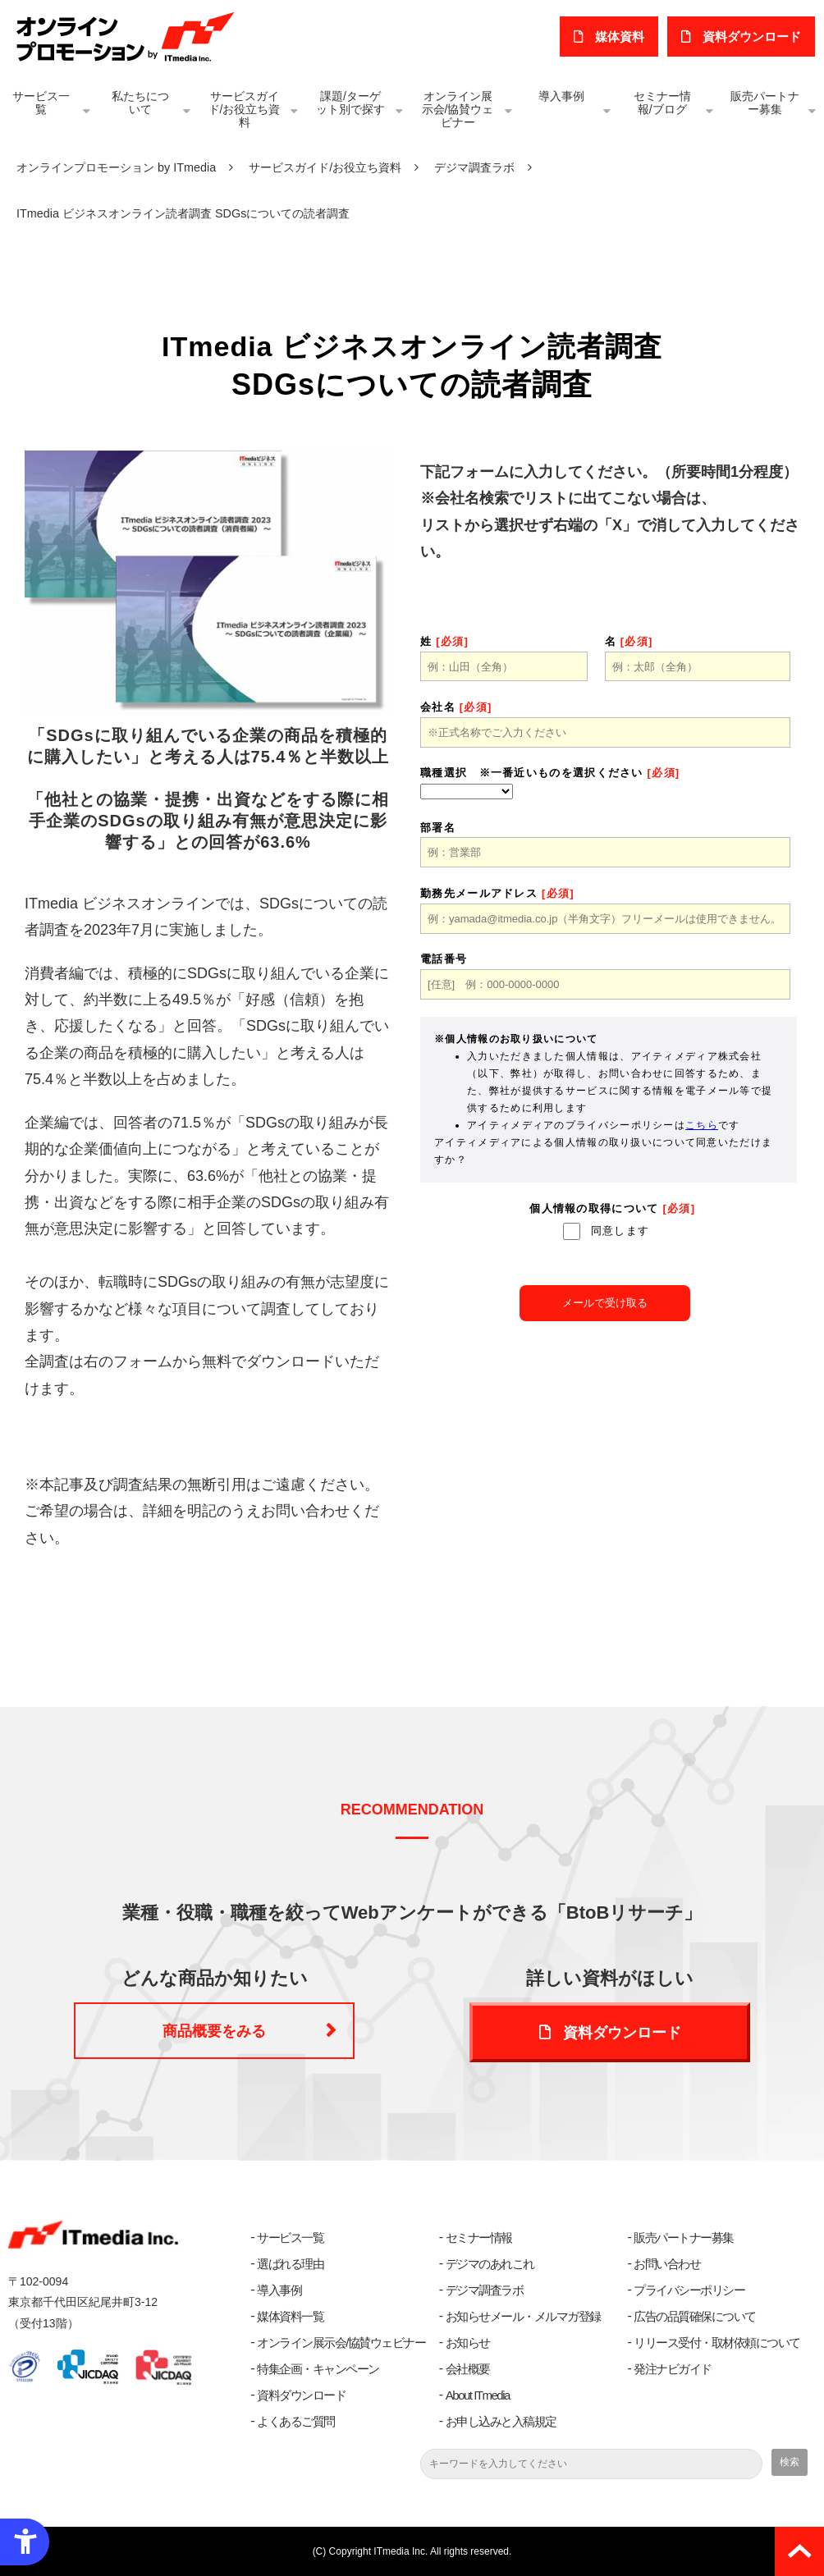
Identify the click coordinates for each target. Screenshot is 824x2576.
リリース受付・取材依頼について (717, 2343)
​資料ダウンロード (752, 36)
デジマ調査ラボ (474, 167)
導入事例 (561, 96)
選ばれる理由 (290, 2264)
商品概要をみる (214, 2032)
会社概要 (468, 2369)
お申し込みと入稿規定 (501, 2421)
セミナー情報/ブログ (662, 102)
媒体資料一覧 (290, 2316)
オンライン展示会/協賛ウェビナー (458, 109)
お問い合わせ (667, 2264)
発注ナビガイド (673, 2369)
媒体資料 (621, 36)
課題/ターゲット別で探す (350, 102)
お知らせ (468, 2343)
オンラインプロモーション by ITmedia (116, 167)
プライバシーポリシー (689, 2290)
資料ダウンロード (622, 2033)
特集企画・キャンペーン (318, 2369)
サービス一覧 (41, 102)
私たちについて (140, 102)
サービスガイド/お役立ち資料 (244, 109)
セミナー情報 (479, 2237)
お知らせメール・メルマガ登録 (523, 2316)
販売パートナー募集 (764, 102)
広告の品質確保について (695, 2316)
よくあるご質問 (296, 2421)
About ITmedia (478, 2395)
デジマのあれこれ (490, 2264)
